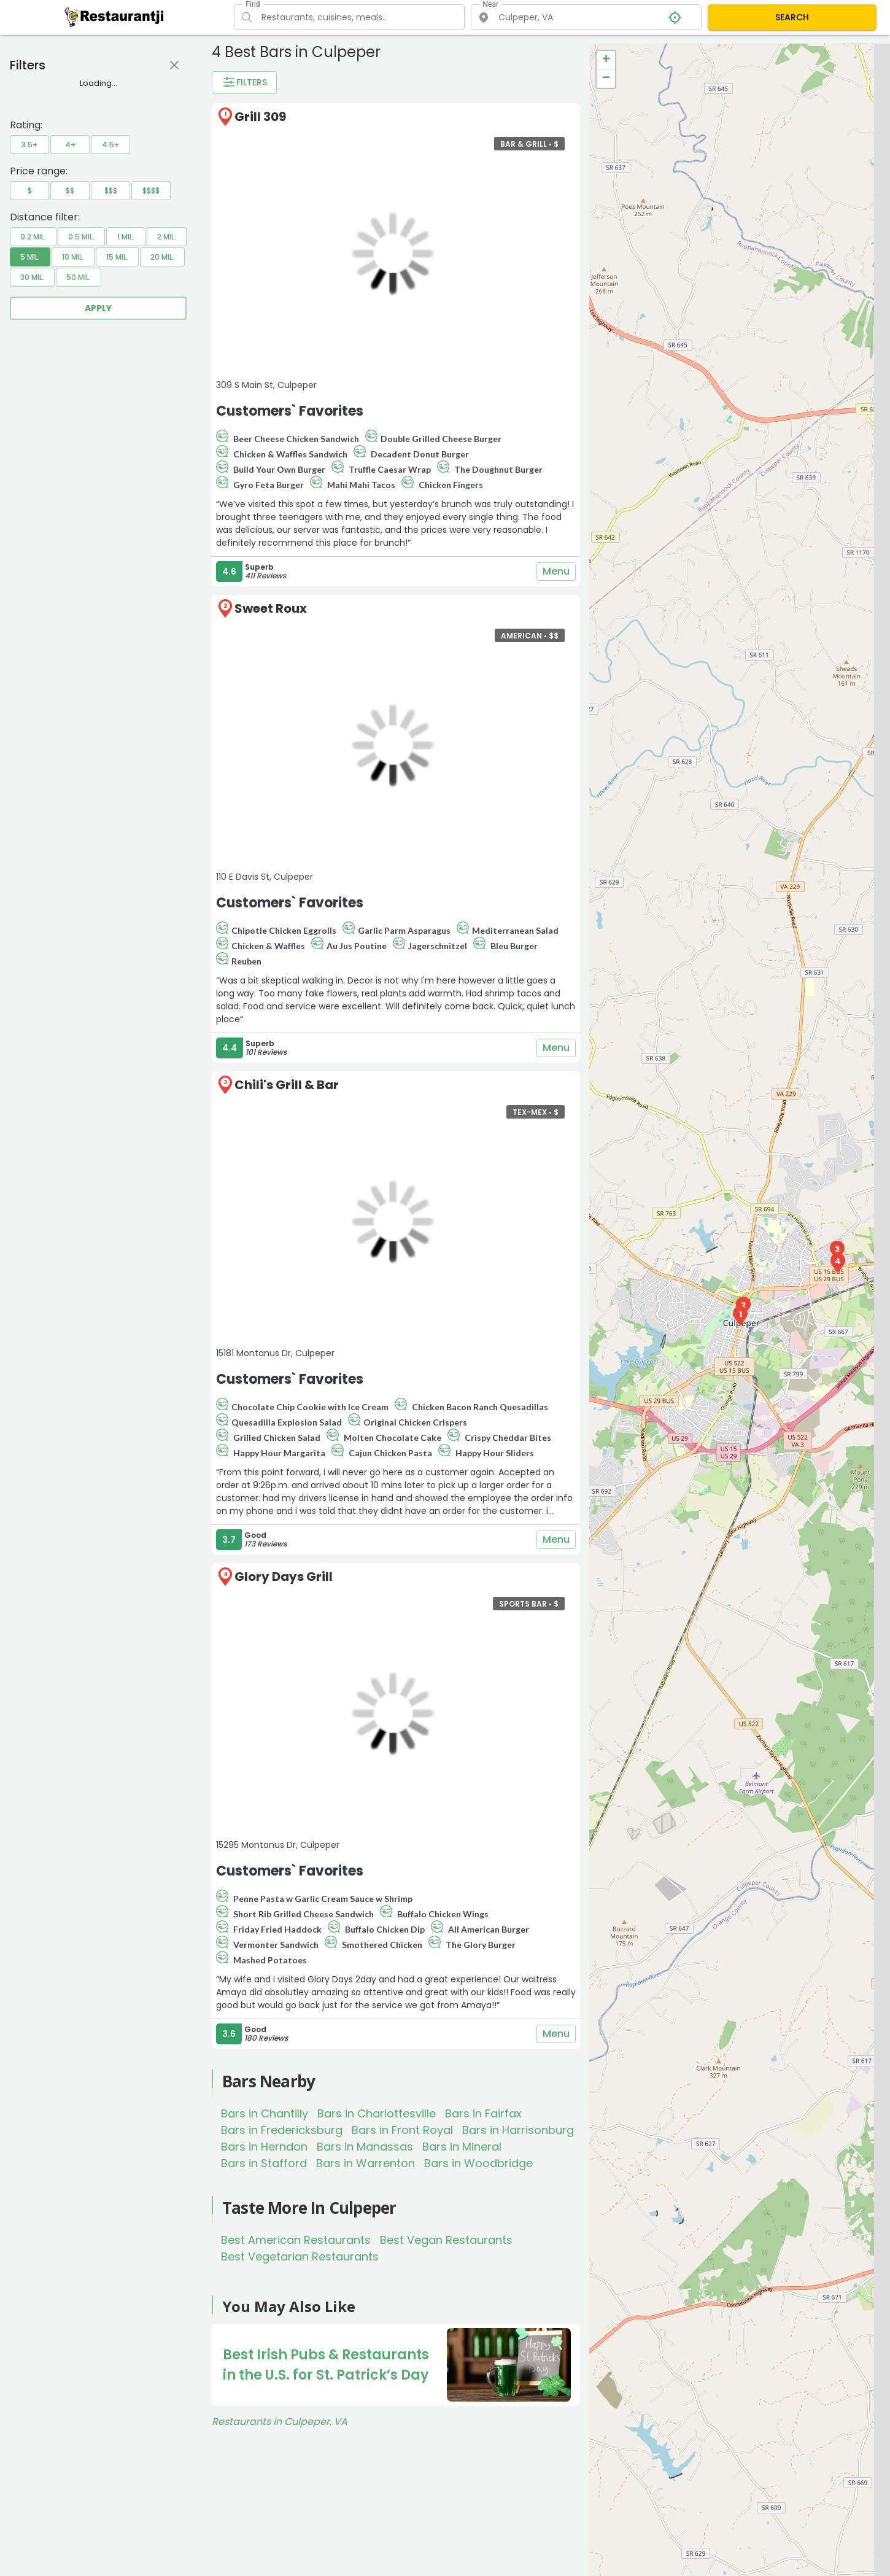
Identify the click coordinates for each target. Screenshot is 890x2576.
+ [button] (606, 60)
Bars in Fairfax (483, 2113)
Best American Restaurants (296, 2240)
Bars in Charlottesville (376, 2113)
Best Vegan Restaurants (446, 2240)
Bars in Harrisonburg (518, 2130)
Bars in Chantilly (264, 2113)
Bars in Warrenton (365, 2163)
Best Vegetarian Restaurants (300, 2256)
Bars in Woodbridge (478, 2163)
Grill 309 (260, 117)
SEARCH (792, 17)
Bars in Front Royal (402, 2130)
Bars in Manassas (365, 2146)
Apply (98, 308)
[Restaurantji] (114, 16)
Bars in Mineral (461, 2146)
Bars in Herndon (264, 2146)
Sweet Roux (270, 608)
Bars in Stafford (264, 2163)
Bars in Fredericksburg (281, 2130)
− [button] (606, 78)
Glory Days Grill (283, 1576)
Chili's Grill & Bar (286, 1085)
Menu (556, 571)
